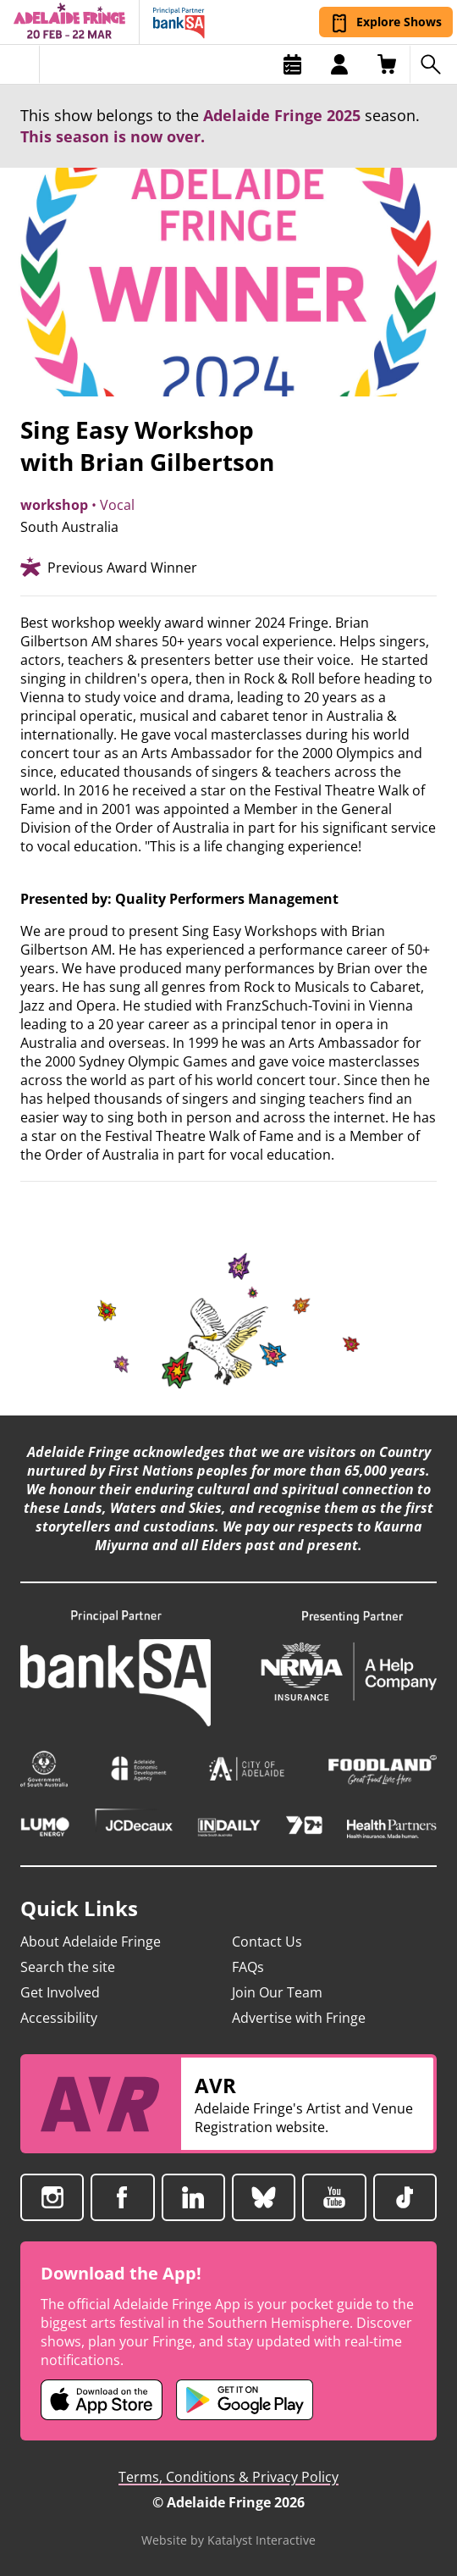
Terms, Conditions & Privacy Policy (228, 2477)
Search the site (67, 1967)
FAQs (248, 1967)
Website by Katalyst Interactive (228, 2540)
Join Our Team (277, 1992)
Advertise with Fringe (299, 2017)
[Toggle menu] (20, 64)
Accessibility (58, 2017)
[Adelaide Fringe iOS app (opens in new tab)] (101, 2399)
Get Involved (60, 1992)
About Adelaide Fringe (90, 1941)
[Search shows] (433, 64)
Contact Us (267, 1941)
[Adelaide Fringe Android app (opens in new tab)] (244, 2399)
